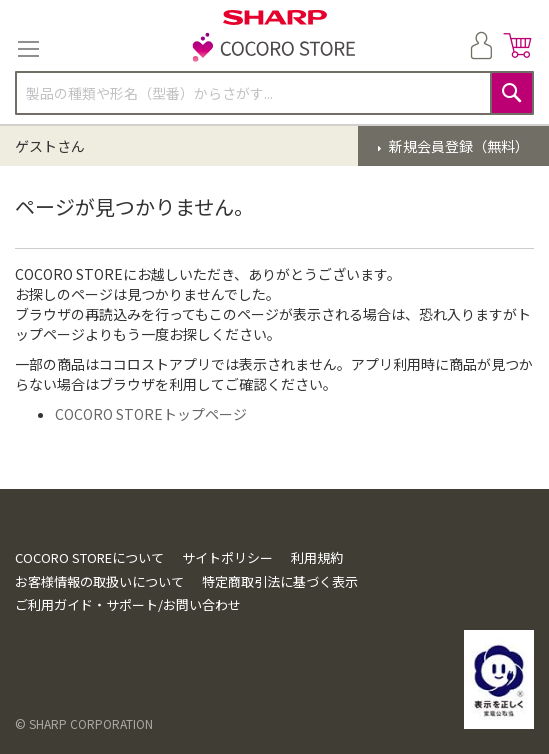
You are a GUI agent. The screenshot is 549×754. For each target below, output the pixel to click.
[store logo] (275, 49)
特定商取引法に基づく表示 (280, 581)
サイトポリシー (227, 557)
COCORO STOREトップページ (151, 414)
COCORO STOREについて (89, 557)
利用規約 (317, 557)
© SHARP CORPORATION (84, 723)
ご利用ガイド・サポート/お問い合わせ (128, 604)
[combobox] (274, 93)
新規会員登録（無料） (457, 146)
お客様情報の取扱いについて (99, 581)
